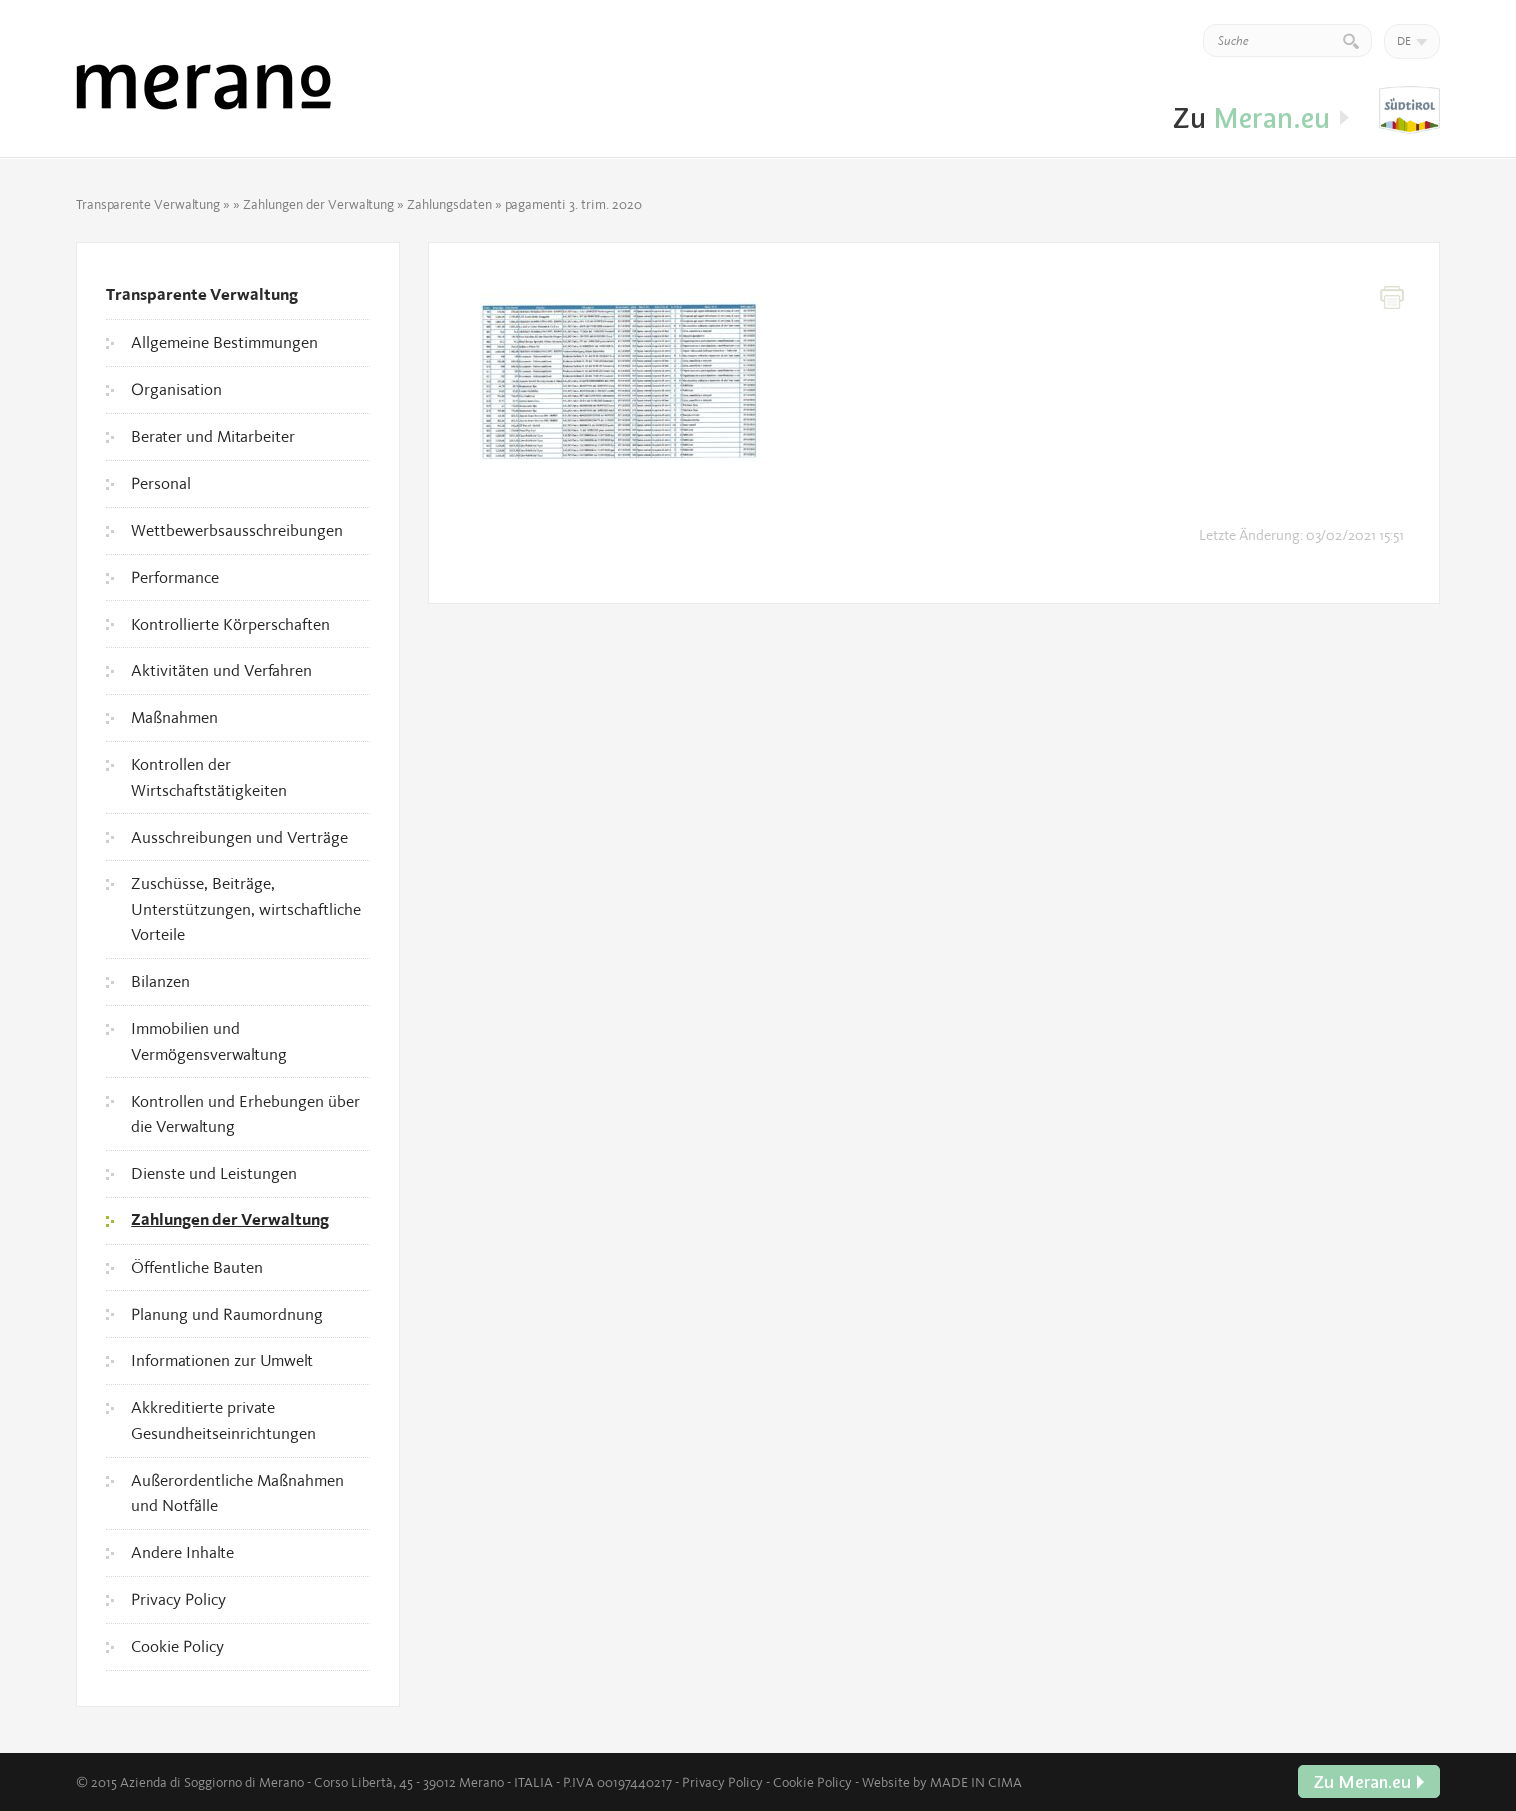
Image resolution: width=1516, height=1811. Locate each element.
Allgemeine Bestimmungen (224, 342)
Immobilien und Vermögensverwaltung (209, 1041)
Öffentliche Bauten (197, 1267)
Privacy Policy (178, 1599)
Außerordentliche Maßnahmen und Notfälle (237, 1493)
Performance (175, 577)
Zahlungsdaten (449, 204)
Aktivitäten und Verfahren (221, 670)
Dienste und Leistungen (214, 1173)
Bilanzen (160, 981)
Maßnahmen (174, 717)
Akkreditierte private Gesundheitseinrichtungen (223, 1420)
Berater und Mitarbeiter (213, 436)
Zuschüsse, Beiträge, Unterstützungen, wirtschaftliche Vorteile (246, 908)
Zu (1409, 111)
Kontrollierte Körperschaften (230, 624)
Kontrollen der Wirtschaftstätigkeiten (209, 777)
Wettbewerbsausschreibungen (237, 530)
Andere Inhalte (182, 1552)
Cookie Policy (177, 1646)
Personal (161, 483)
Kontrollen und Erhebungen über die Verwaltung (245, 1114)
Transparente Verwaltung (148, 204)
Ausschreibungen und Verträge (239, 837)
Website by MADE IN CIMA (942, 1782)
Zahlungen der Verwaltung (318, 204)
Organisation (176, 389)
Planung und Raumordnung (227, 1314)
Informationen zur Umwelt (222, 1360)
